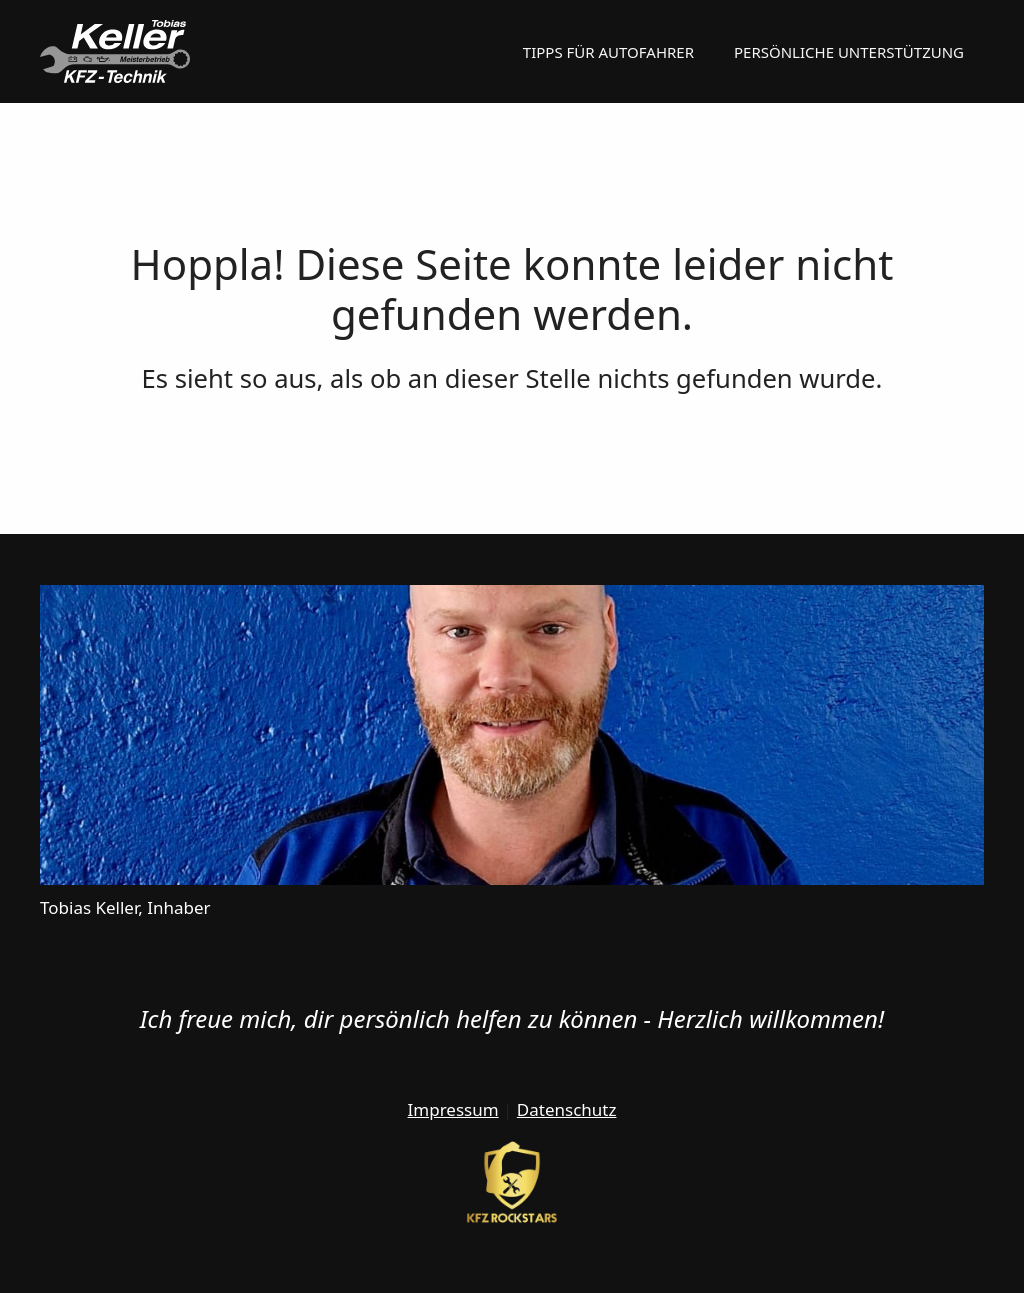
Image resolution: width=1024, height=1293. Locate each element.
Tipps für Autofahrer (608, 52)
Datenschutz (567, 1109)
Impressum (453, 1109)
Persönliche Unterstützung (849, 52)
